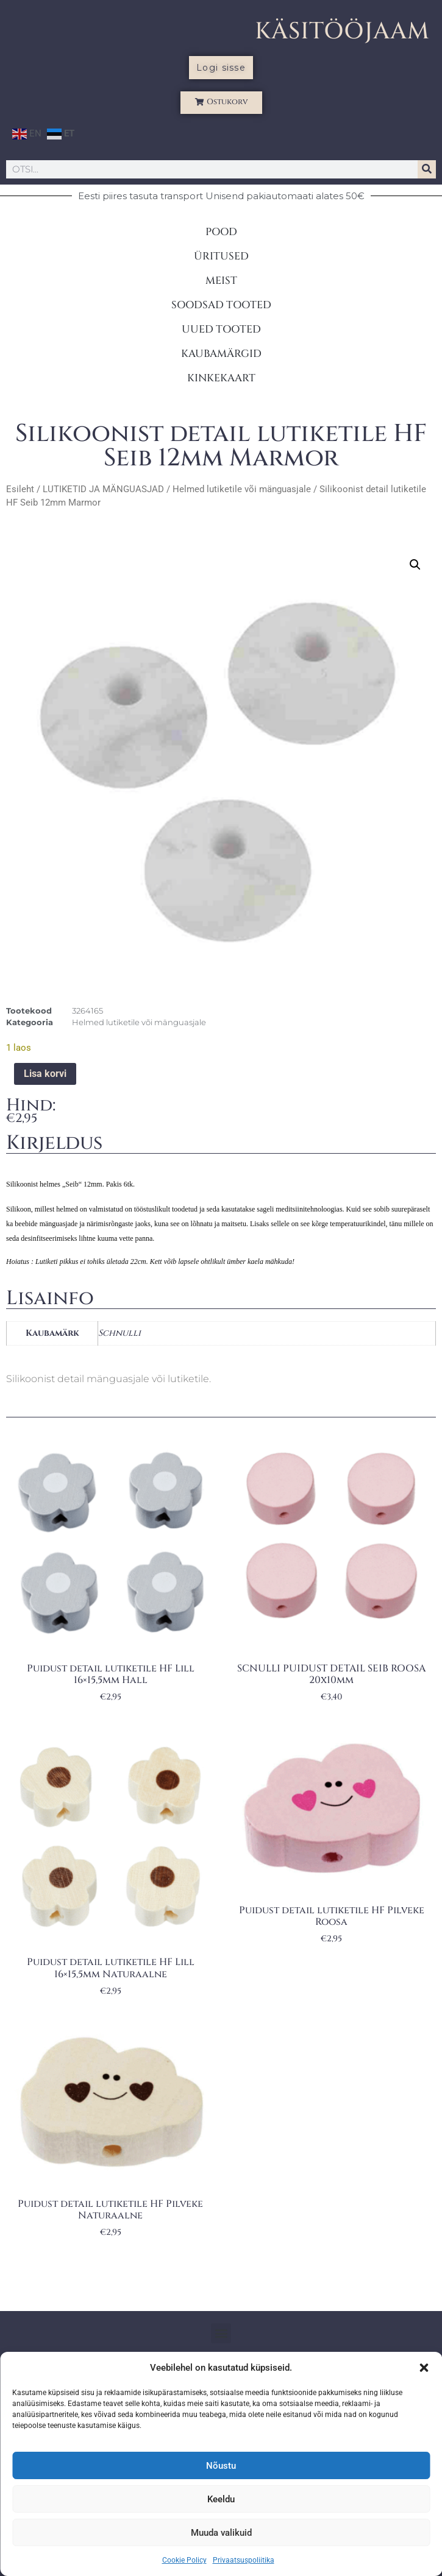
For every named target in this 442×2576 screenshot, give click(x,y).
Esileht (20, 489)
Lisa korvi (45, 1073)
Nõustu (221, 2465)
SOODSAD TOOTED (221, 305)
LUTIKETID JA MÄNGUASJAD (103, 489)
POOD (221, 232)
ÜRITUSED (221, 256)
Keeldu (221, 2499)
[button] (424, 2368)
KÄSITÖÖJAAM (342, 31)
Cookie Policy (184, 2560)
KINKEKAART (221, 378)
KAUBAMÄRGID (221, 354)
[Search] (427, 169)
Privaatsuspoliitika (243, 2560)
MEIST (221, 280)
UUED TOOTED (221, 329)
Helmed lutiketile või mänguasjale (242, 489)
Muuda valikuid (221, 2532)
